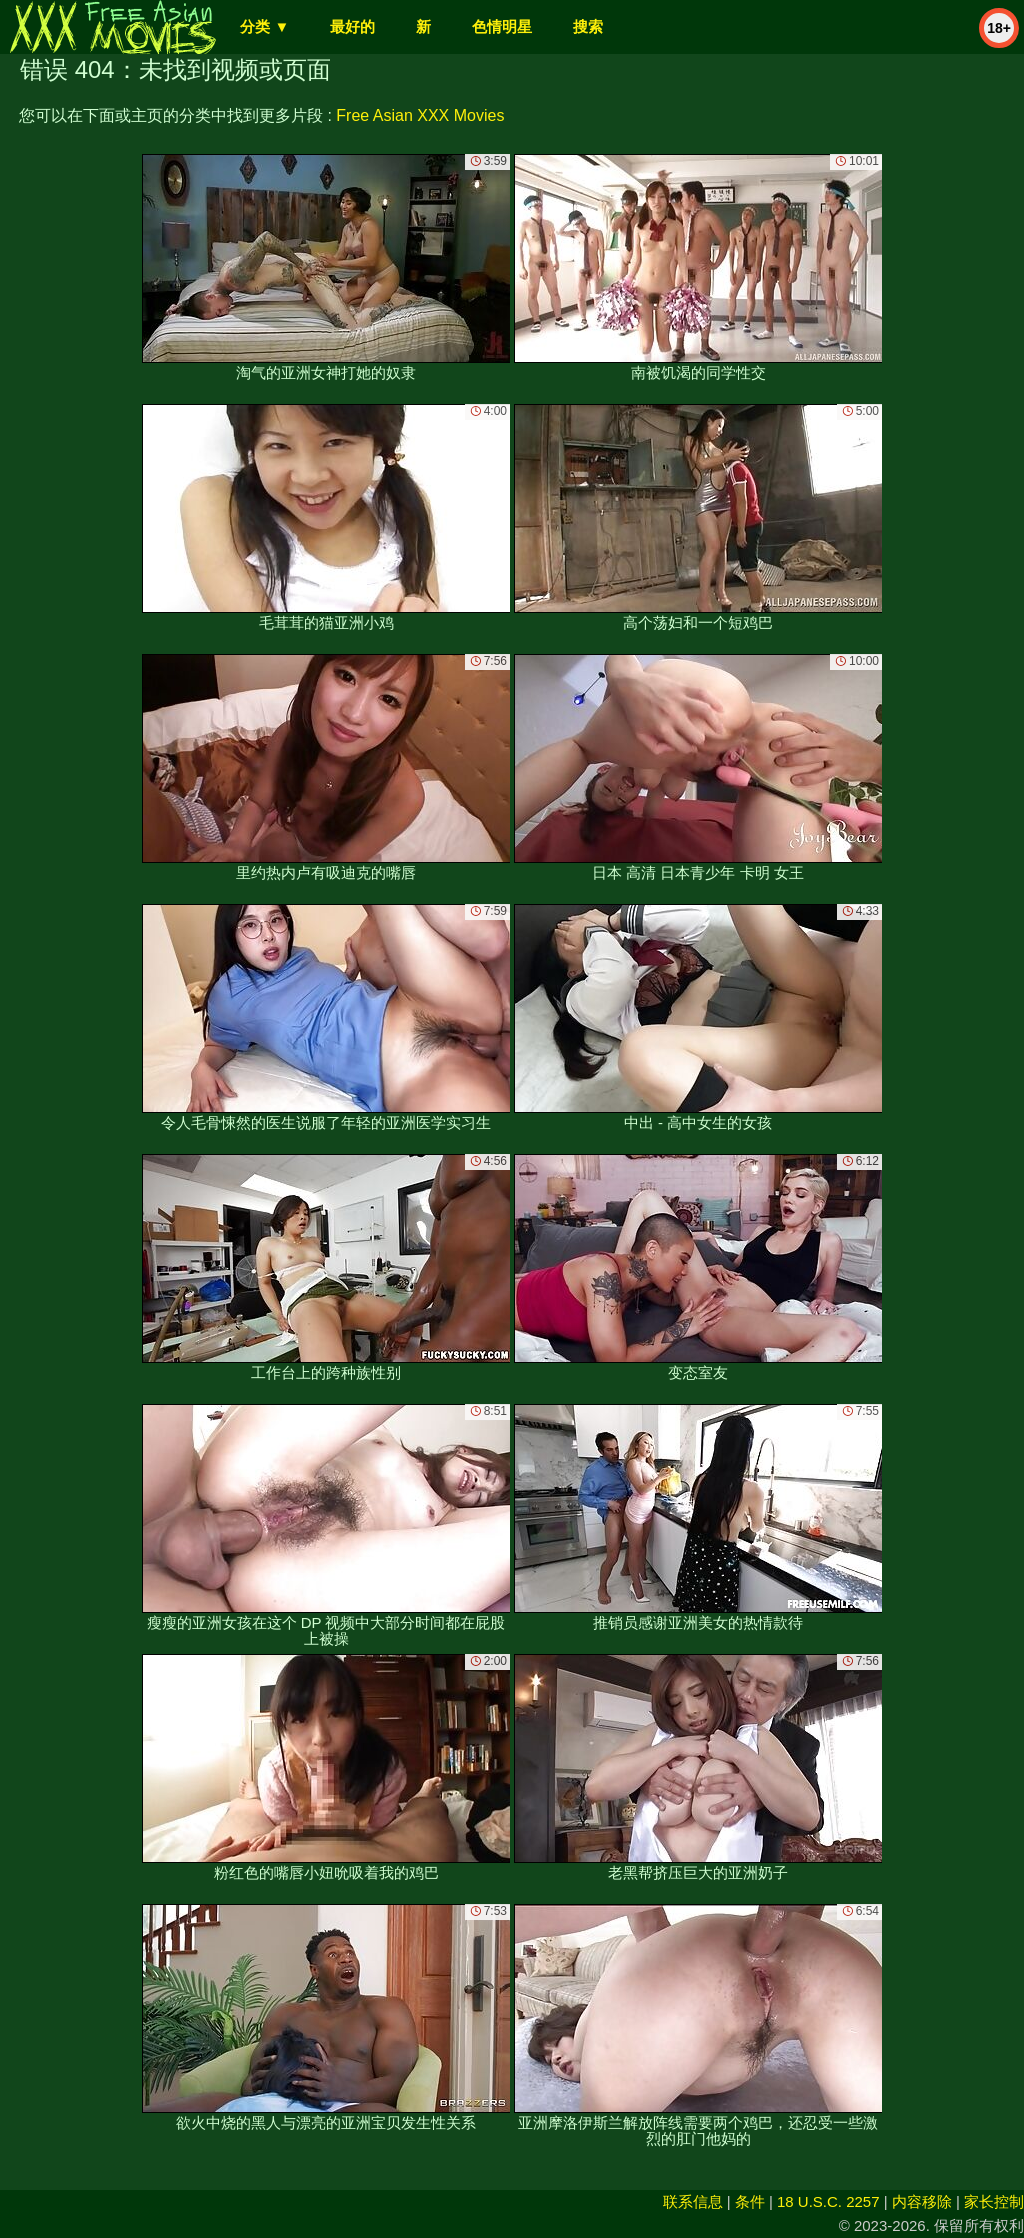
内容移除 (922, 2201)
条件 (750, 2201)
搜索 (588, 26)
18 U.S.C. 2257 (828, 2201)
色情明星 (502, 26)
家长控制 (994, 2201)
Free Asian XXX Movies (420, 115)
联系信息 (693, 2201)
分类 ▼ (264, 26)
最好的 (352, 26)
